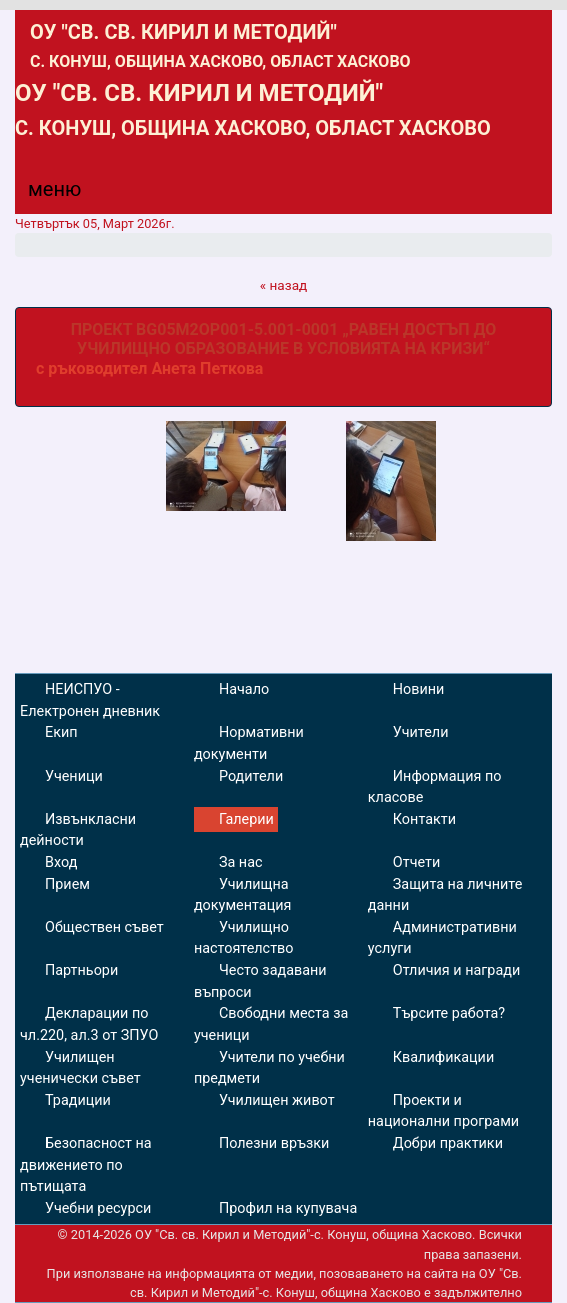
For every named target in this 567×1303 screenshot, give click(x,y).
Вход (61, 862)
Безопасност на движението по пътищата (86, 1165)
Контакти (424, 819)
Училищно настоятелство (244, 938)
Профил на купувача (288, 1208)
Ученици (74, 776)
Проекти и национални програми (443, 1111)
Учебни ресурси (98, 1208)
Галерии (246, 819)
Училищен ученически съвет (80, 1068)
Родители (251, 776)
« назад (284, 285)
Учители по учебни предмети (269, 1068)
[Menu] (43, 194)
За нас (241, 862)
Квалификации (443, 1057)
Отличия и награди (456, 970)
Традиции (78, 1100)
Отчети (416, 862)
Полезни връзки (274, 1143)
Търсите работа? (449, 1013)
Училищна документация (242, 895)
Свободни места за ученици (271, 1024)
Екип (61, 732)
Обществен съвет (104, 927)
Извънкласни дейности (78, 830)
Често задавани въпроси (260, 981)
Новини (419, 689)
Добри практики (448, 1143)
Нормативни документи (249, 743)
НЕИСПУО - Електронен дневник (90, 700)
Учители (421, 732)
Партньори (81, 970)
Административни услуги (442, 938)
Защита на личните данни (445, 895)
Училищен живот (277, 1100)
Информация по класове (435, 787)
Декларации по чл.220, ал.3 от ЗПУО (89, 1024)
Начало (244, 689)
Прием (67, 884)
